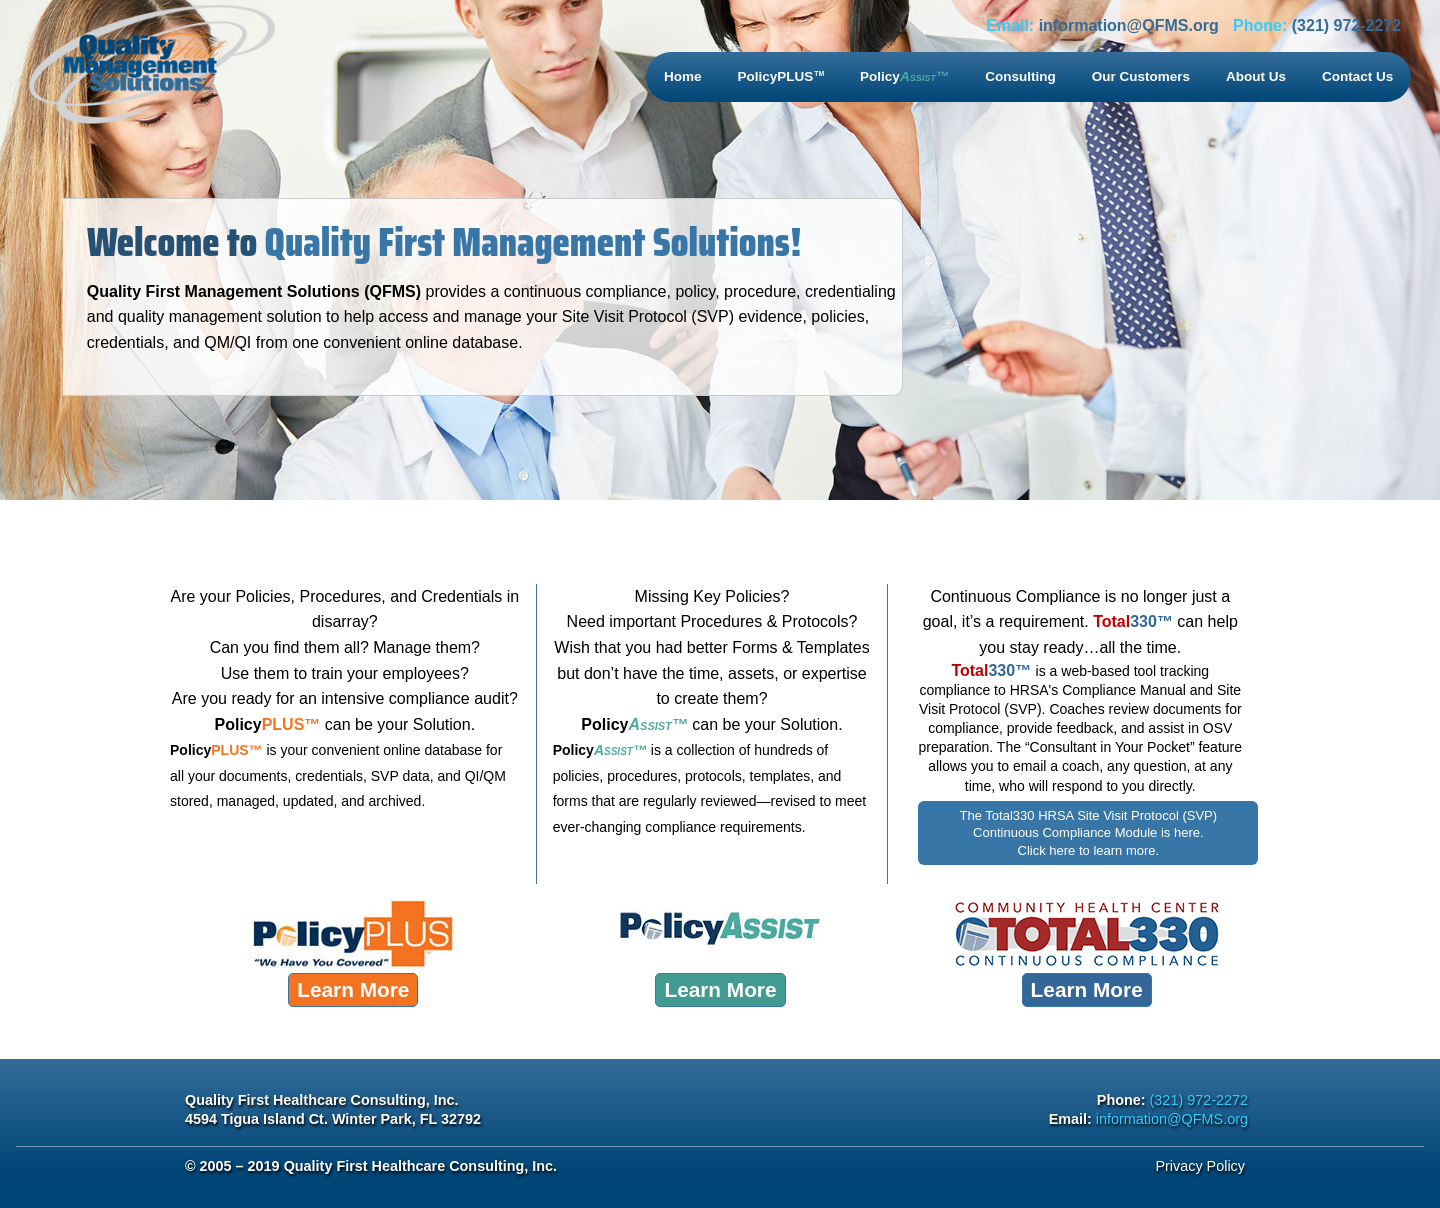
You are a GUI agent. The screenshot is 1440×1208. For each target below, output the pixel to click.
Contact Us (1357, 76)
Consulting (1020, 76)
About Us (1256, 76)
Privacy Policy (1200, 1166)
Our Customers (1141, 76)
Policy (904, 76)
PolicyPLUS (781, 76)
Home (683, 76)
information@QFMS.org (1129, 25)
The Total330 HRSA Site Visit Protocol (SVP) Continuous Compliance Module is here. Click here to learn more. (1088, 833)
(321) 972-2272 (1346, 25)
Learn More (353, 989)
